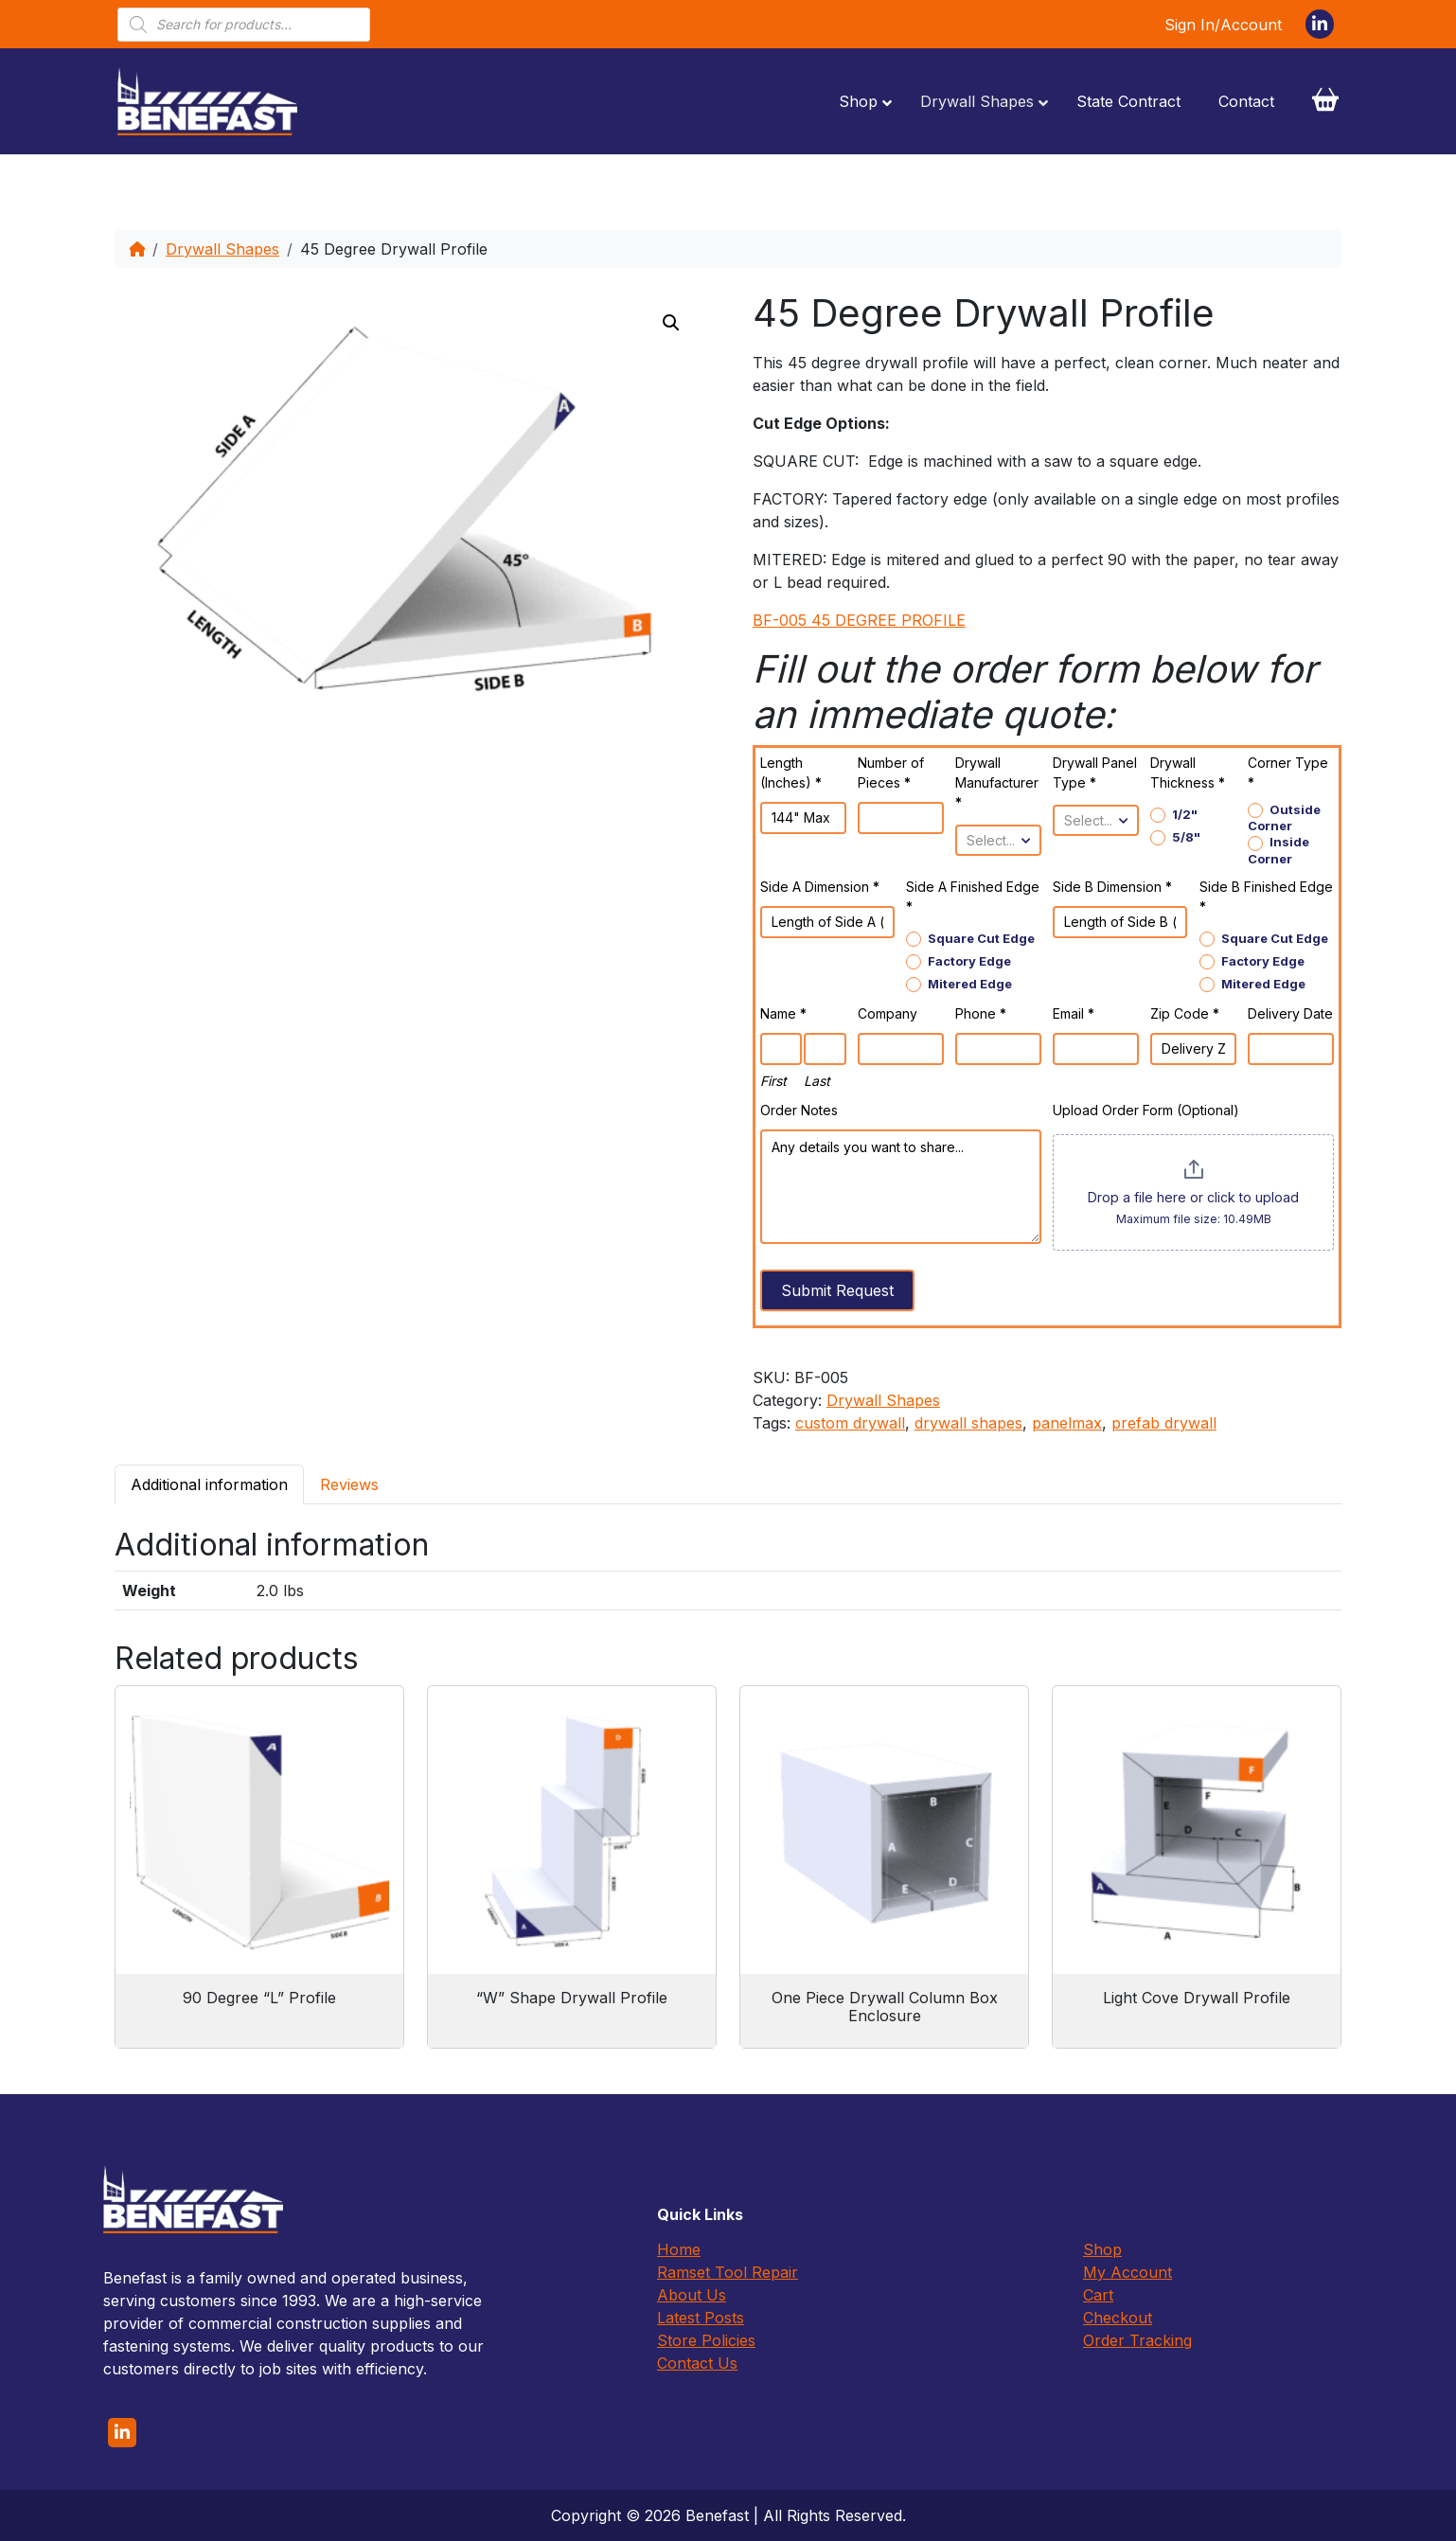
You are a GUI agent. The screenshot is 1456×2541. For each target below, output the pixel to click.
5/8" (1175, 837)
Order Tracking (1137, 2340)
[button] (671, 323)
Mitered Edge (959, 984)
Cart (1098, 2294)
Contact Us (697, 2363)
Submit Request (837, 1290)
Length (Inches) (791, 773)
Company (887, 1013)
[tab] (209, 1484)
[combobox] (998, 840)
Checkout (1117, 2317)
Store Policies (706, 2340)
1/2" (1174, 815)
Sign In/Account (1223, 24)
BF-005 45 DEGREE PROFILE (859, 620)
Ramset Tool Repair (727, 2272)
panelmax (1067, 1422)
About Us (691, 2294)
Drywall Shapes (222, 249)
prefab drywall (1163, 1422)
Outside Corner (1284, 817)
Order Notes (799, 1110)
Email (1073, 1013)
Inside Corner (1278, 849)
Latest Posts (700, 2317)
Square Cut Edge (970, 939)
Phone (980, 1013)
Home (679, 2249)
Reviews (349, 1484)
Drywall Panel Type (1095, 773)
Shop (1102, 2249)
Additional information (209, 1484)
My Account (1127, 2272)
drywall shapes (968, 1422)
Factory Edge (958, 961)
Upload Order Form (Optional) (1146, 1110)
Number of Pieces (891, 773)
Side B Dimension (1112, 887)
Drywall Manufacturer (997, 782)
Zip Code (1184, 1013)
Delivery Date (1290, 1013)
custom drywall (850, 1422)
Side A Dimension (819, 887)
